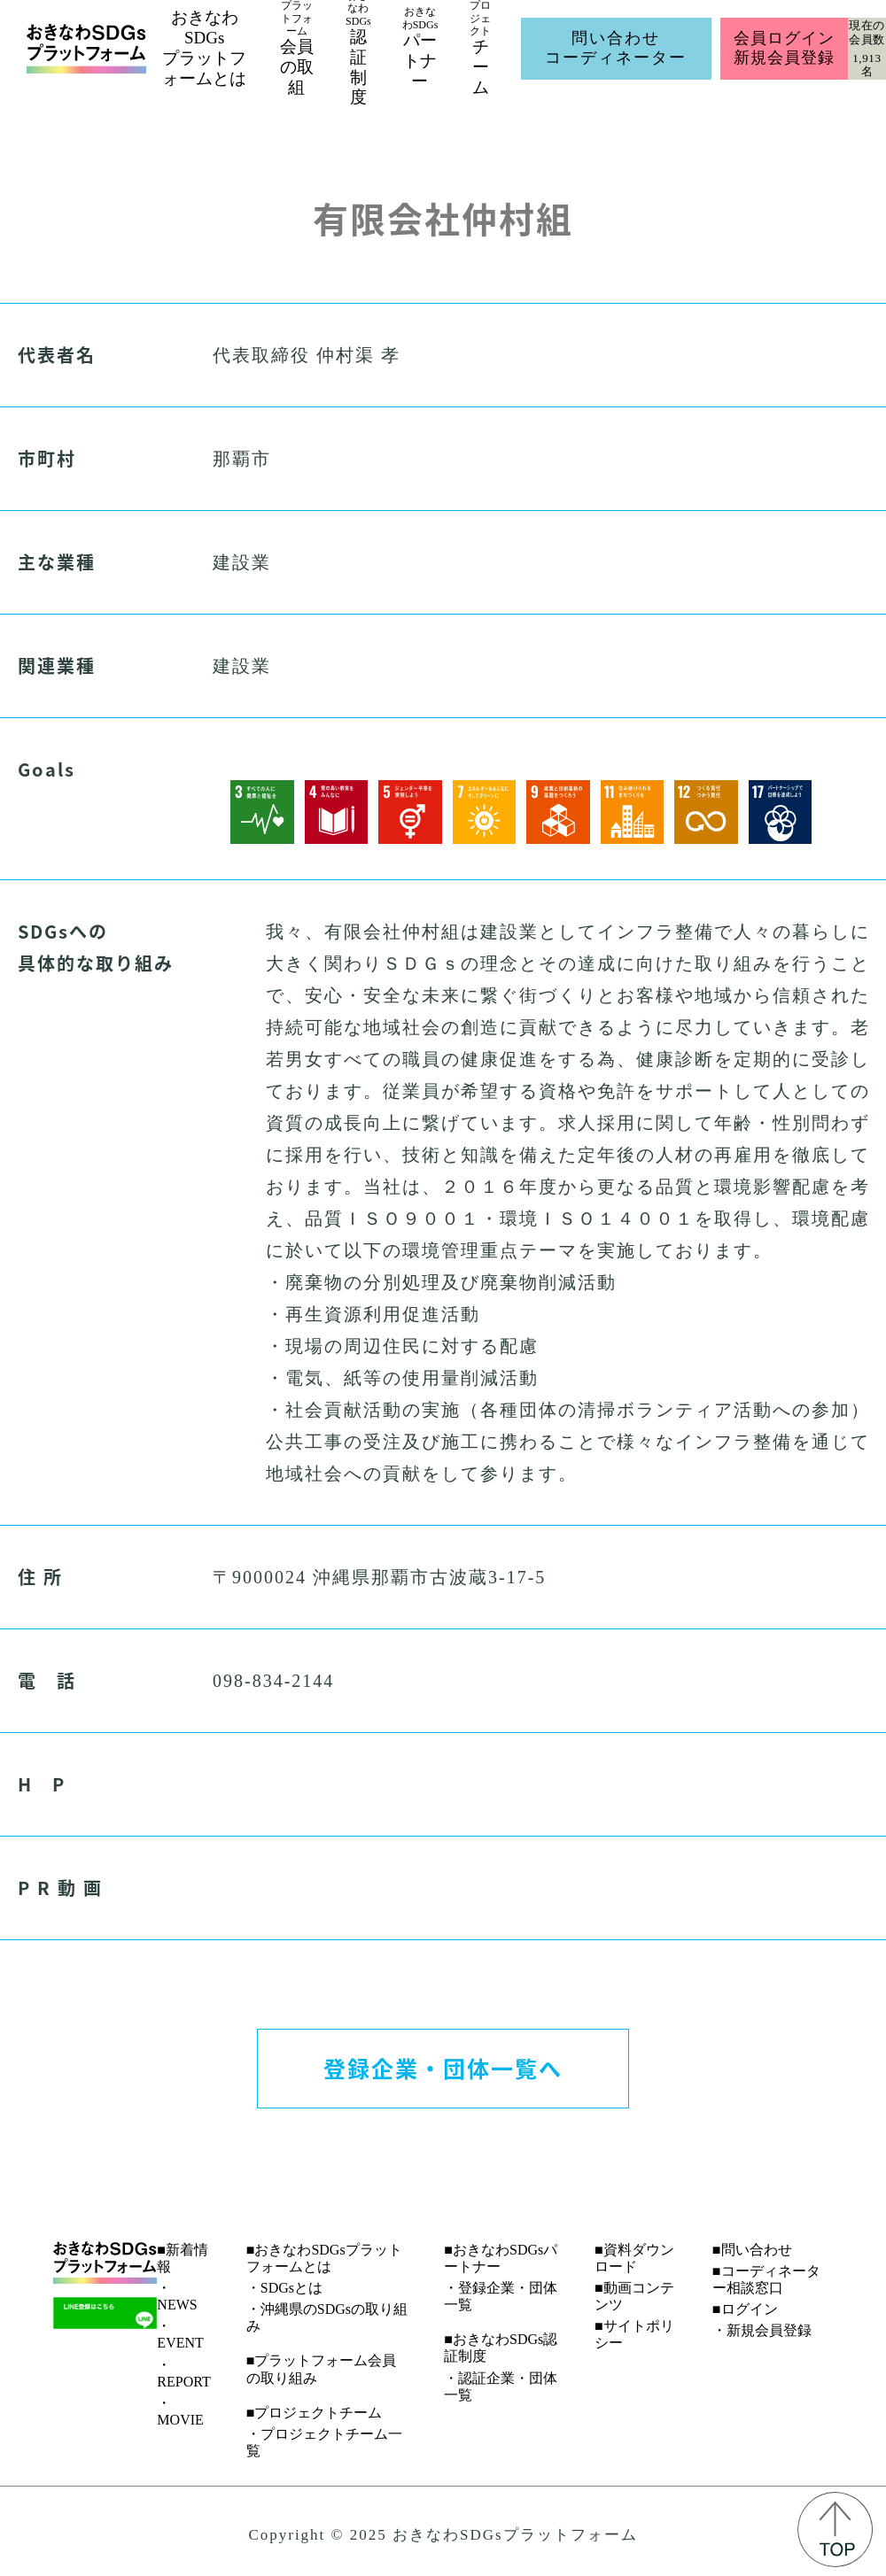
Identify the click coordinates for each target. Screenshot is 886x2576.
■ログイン (745, 2309)
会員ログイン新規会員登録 (784, 47)
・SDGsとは (284, 2287)
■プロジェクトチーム (314, 2412)
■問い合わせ (752, 2249)
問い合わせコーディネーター (616, 47)
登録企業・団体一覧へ (443, 2068)
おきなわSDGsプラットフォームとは (204, 47)
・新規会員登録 (762, 2330)
